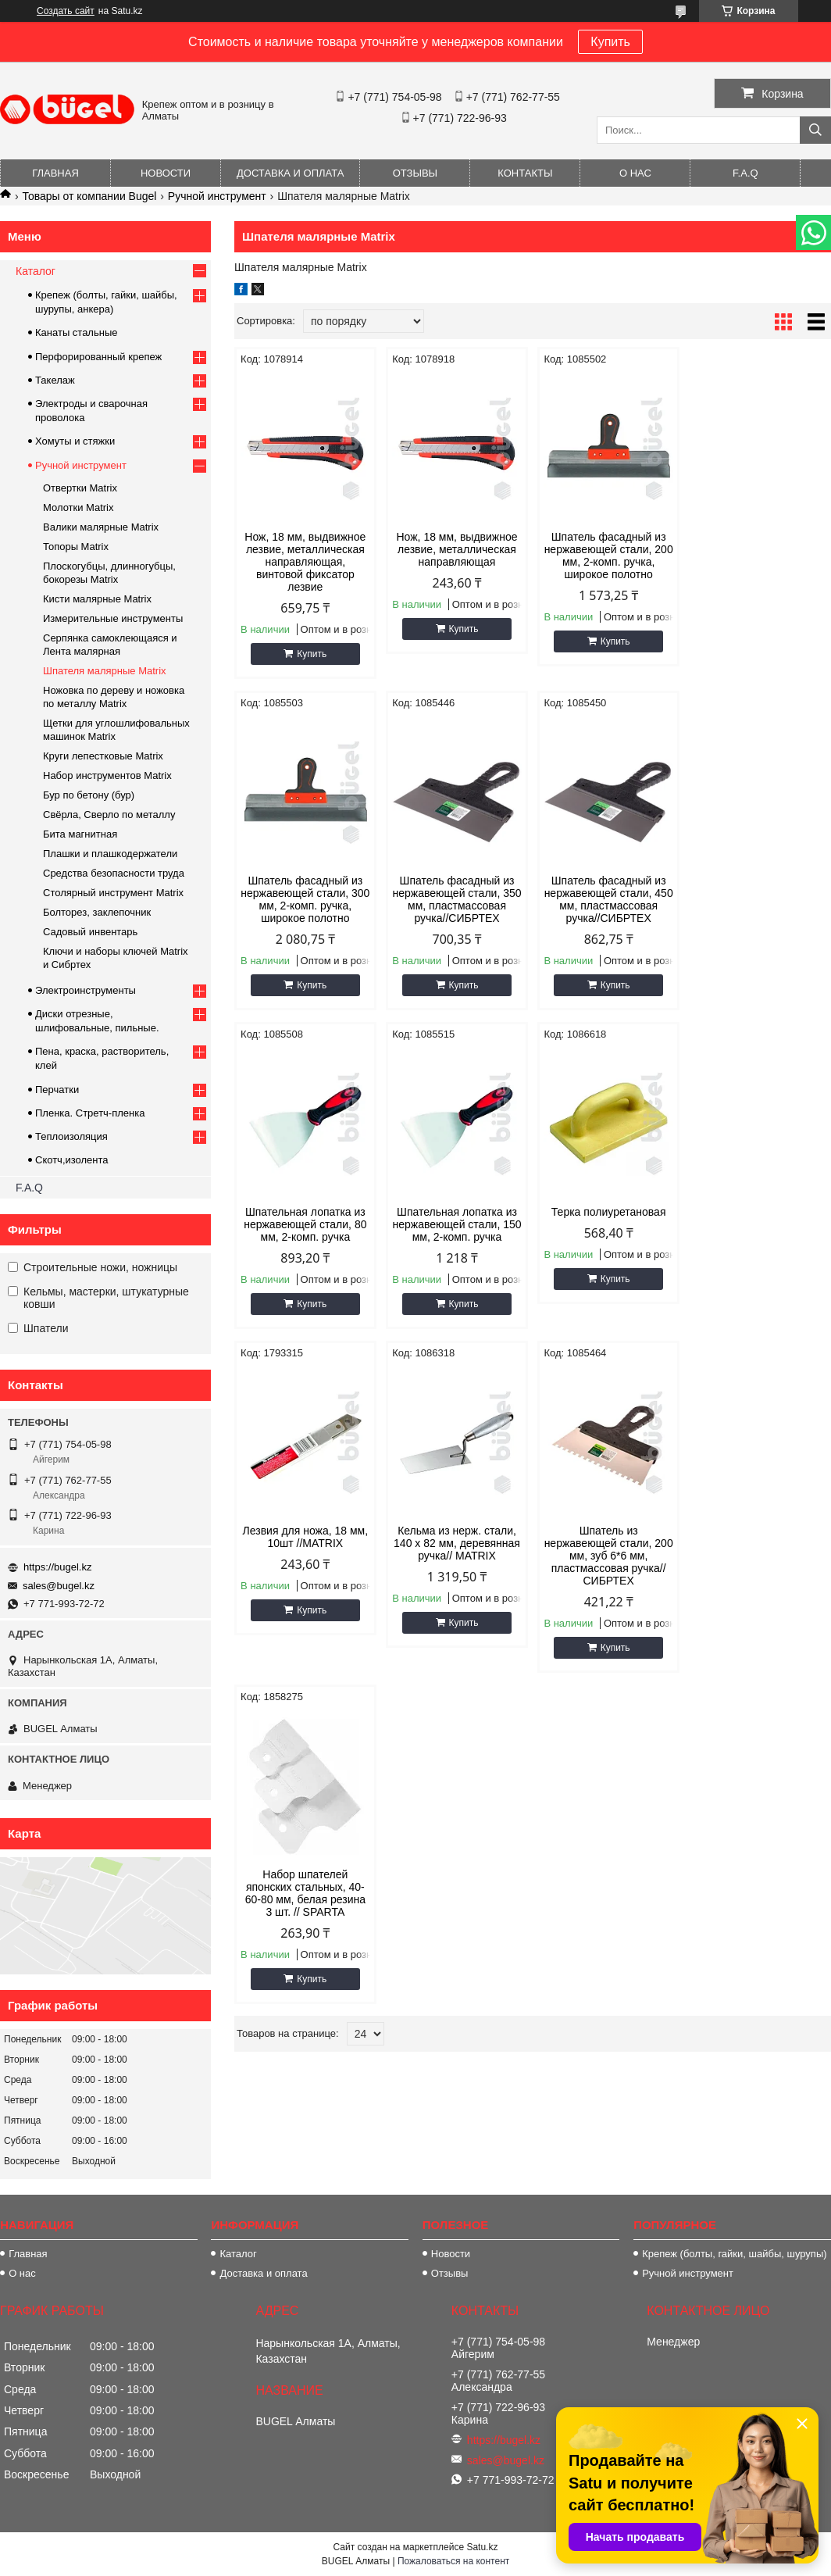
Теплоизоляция (71, 1136)
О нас (635, 173)
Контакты (525, 173)
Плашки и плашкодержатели (110, 853)
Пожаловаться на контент (453, 2561)
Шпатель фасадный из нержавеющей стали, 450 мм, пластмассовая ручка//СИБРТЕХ (456, 899)
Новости (166, 173)
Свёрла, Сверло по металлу (109, 814)
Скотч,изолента (72, 1160)
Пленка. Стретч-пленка (89, 1113)
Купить (610, 41)
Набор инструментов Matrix (107, 775)
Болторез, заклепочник (97, 912)
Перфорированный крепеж (98, 357)
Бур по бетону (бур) (88, 795)
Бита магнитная (80, 834)
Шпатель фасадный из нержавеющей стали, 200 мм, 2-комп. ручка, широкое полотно (608, 556)
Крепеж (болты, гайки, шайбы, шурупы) (734, 2254)
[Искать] (815, 130)
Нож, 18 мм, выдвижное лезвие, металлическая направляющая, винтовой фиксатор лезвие (305, 562)
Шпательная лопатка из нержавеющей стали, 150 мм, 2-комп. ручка (760, 893)
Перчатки (57, 1089)
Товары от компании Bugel (89, 196)
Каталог (35, 271)
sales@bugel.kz (59, 1586)
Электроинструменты (85, 990)
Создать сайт (66, 10)
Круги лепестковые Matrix (103, 756)
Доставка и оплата (290, 173)
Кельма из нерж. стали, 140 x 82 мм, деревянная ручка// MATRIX (608, 1224)
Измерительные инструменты (113, 618)
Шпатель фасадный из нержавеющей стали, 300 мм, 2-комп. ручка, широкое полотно (760, 556)
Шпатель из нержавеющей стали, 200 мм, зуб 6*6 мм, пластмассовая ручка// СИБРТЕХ (760, 1237)
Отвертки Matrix (80, 488)
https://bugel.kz (57, 1567)
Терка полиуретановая (305, 1212)
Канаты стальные (76, 332)
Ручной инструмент (217, 196)
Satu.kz (482, 2547)
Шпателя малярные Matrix (104, 671)
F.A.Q (745, 173)
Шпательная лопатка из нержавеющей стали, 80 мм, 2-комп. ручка (608, 893)
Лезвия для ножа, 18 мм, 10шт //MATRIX (457, 1218)
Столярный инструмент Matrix (113, 893)
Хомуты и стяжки (75, 441)
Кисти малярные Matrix (97, 599)
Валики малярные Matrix (101, 527)
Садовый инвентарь (90, 932)
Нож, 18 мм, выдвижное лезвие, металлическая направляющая (456, 549)
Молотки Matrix (78, 507)
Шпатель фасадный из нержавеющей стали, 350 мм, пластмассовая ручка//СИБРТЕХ (305, 899)
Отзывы (415, 173)
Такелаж (55, 380)
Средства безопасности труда (113, 873)
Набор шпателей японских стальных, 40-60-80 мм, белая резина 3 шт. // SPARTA (305, 1574)
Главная (55, 173)
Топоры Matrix (76, 546)
